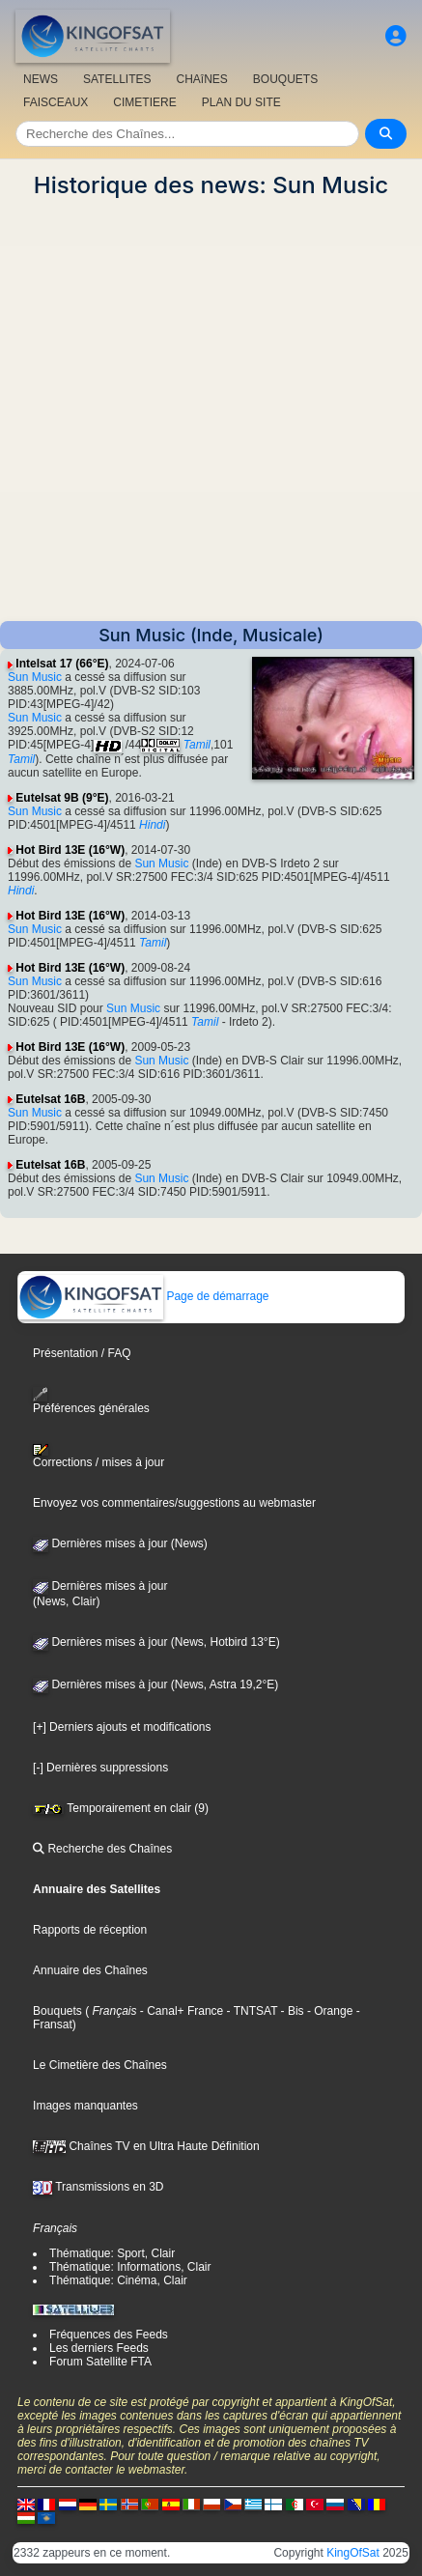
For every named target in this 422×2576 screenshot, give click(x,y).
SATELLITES (117, 79)
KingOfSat (353, 2553)
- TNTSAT (250, 2011)
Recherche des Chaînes (102, 1848)
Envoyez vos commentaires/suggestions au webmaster (174, 1503)
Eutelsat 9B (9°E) (61, 798)
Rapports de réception (90, 1930)
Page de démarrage (143, 1296)
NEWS (40, 79)
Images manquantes (85, 2105)
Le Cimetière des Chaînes (100, 2065)
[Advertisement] (211, 410)
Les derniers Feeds (99, 2348)
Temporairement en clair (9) (121, 1808)
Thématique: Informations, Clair (130, 2267)
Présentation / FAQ (81, 1353)
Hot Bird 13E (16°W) (70, 850)
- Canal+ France (180, 2011)
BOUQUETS (285, 79)
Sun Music (35, 677)
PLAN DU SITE (241, 102)
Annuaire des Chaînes (90, 1970)
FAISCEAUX (55, 102)
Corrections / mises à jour (98, 1456)
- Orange (328, 2011)
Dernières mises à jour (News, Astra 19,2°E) (155, 1684)
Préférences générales (91, 1401)
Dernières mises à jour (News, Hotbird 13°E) (156, 1642)
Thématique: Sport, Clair (112, 2253)
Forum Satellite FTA (100, 2361)
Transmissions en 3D (98, 2187)
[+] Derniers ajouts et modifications (122, 1727)
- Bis (290, 2011)
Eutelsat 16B (50, 1099)
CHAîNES (201, 79)
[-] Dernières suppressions (100, 1767)
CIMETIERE (144, 102)
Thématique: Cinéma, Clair (118, 2280)
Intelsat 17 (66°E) (61, 663)
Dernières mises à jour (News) (120, 1543)
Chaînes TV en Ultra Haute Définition (146, 2146)
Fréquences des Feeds (108, 2334)
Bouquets (57, 2011)
